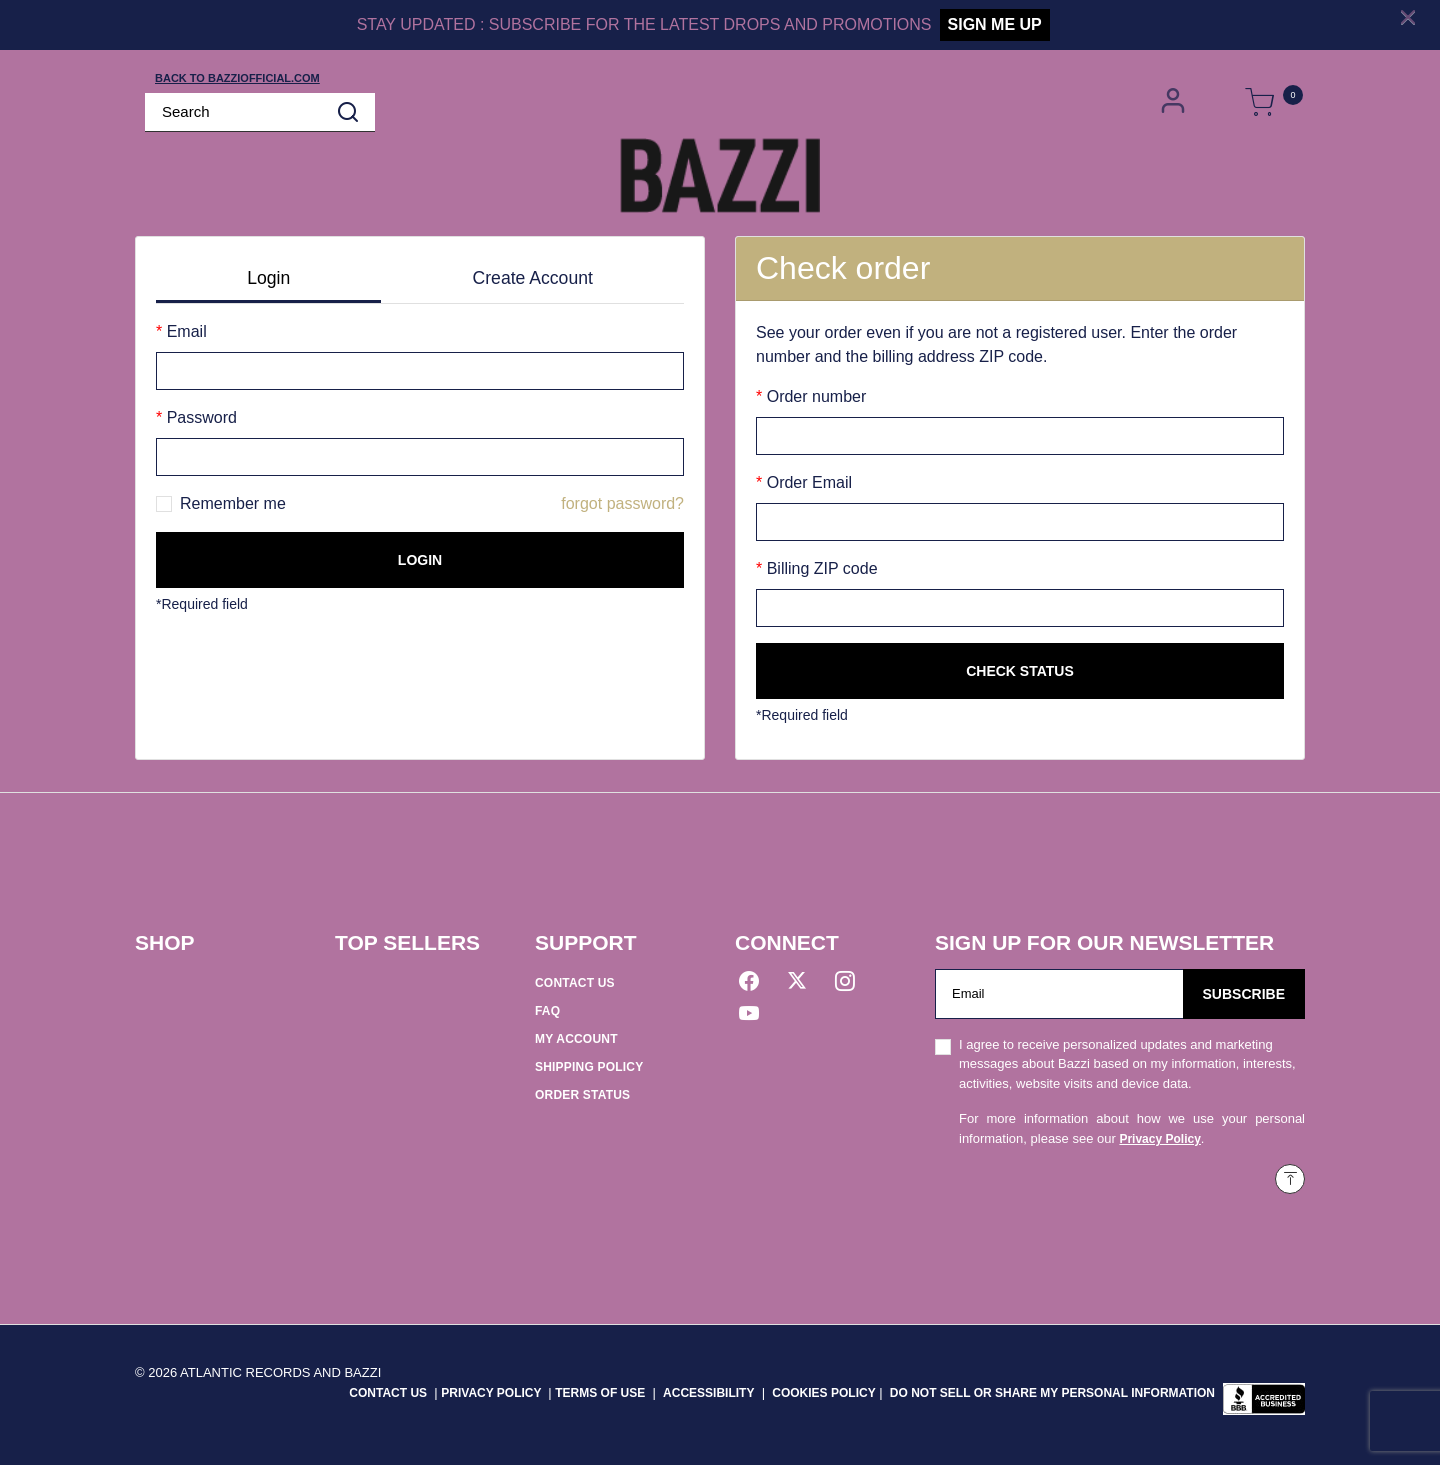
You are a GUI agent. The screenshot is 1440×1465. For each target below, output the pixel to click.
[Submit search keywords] (348, 112)
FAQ (547, 1011)
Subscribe (1244, 994)
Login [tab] (268, 278)
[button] (1175, 101)
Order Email (807, 482)
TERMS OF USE (600, 1393)
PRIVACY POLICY (492, 1393)
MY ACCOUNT (576, 1039)
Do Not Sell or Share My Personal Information (1052, 1393)
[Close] (1408, 17)
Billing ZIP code (819, 568)
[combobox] (260, 113)
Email (184, 331)
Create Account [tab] (533, 278)
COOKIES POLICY (823, 1393)
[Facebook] (749, 984)
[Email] (1059, 994)
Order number (814, 396)
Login (420, 560)
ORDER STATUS (582, 1095)
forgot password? (622, 503)
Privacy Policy (1159, 1139)
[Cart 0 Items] (1260, 103)
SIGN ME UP (995, 24)
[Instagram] (845, 984)
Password (199, 417)
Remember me (233, 503)
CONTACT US (575, 983)
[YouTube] (749, 1016)
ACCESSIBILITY (708, 1393)
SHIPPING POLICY (589, 1067)
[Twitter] (797, 984)
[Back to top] (1290, 1179)
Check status (1020, 671)
